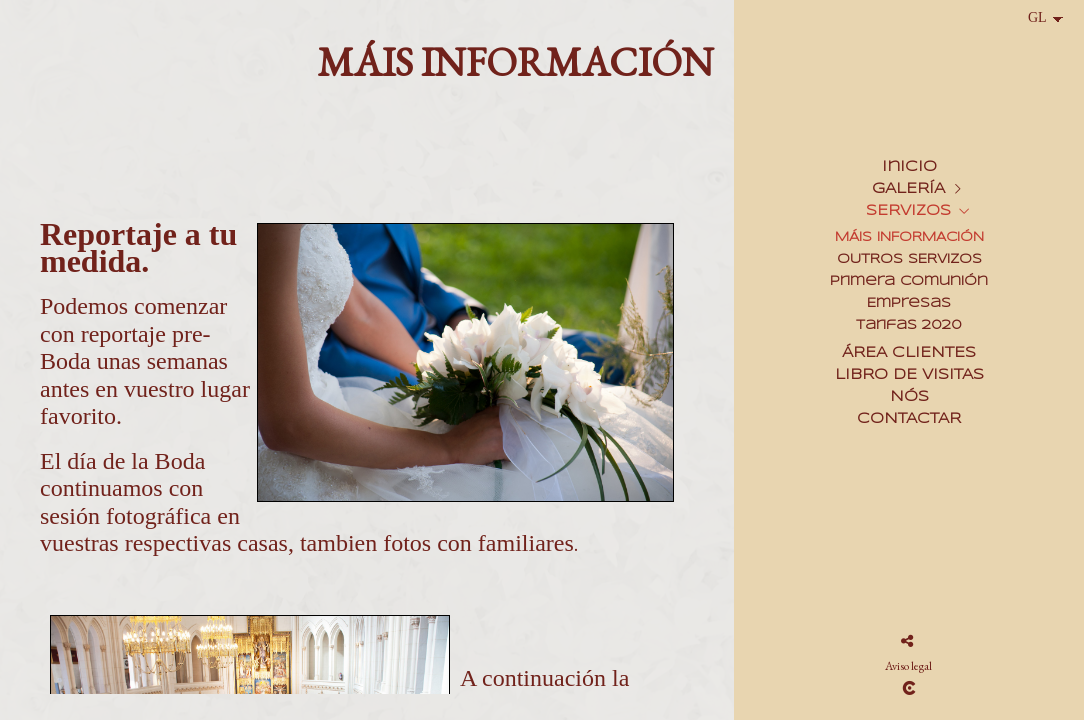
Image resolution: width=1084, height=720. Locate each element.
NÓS (909, 397)
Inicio (909, 167)
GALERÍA (908, 189)
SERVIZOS (908, 211)
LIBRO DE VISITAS (909, 375)
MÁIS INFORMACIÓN (909, 237)
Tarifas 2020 (909, 325)
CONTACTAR (909, 419)
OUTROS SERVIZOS (909, 259)
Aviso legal (908, 666)
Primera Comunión (909, 281)
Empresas (909, 303)
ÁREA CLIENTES (909, 353)
